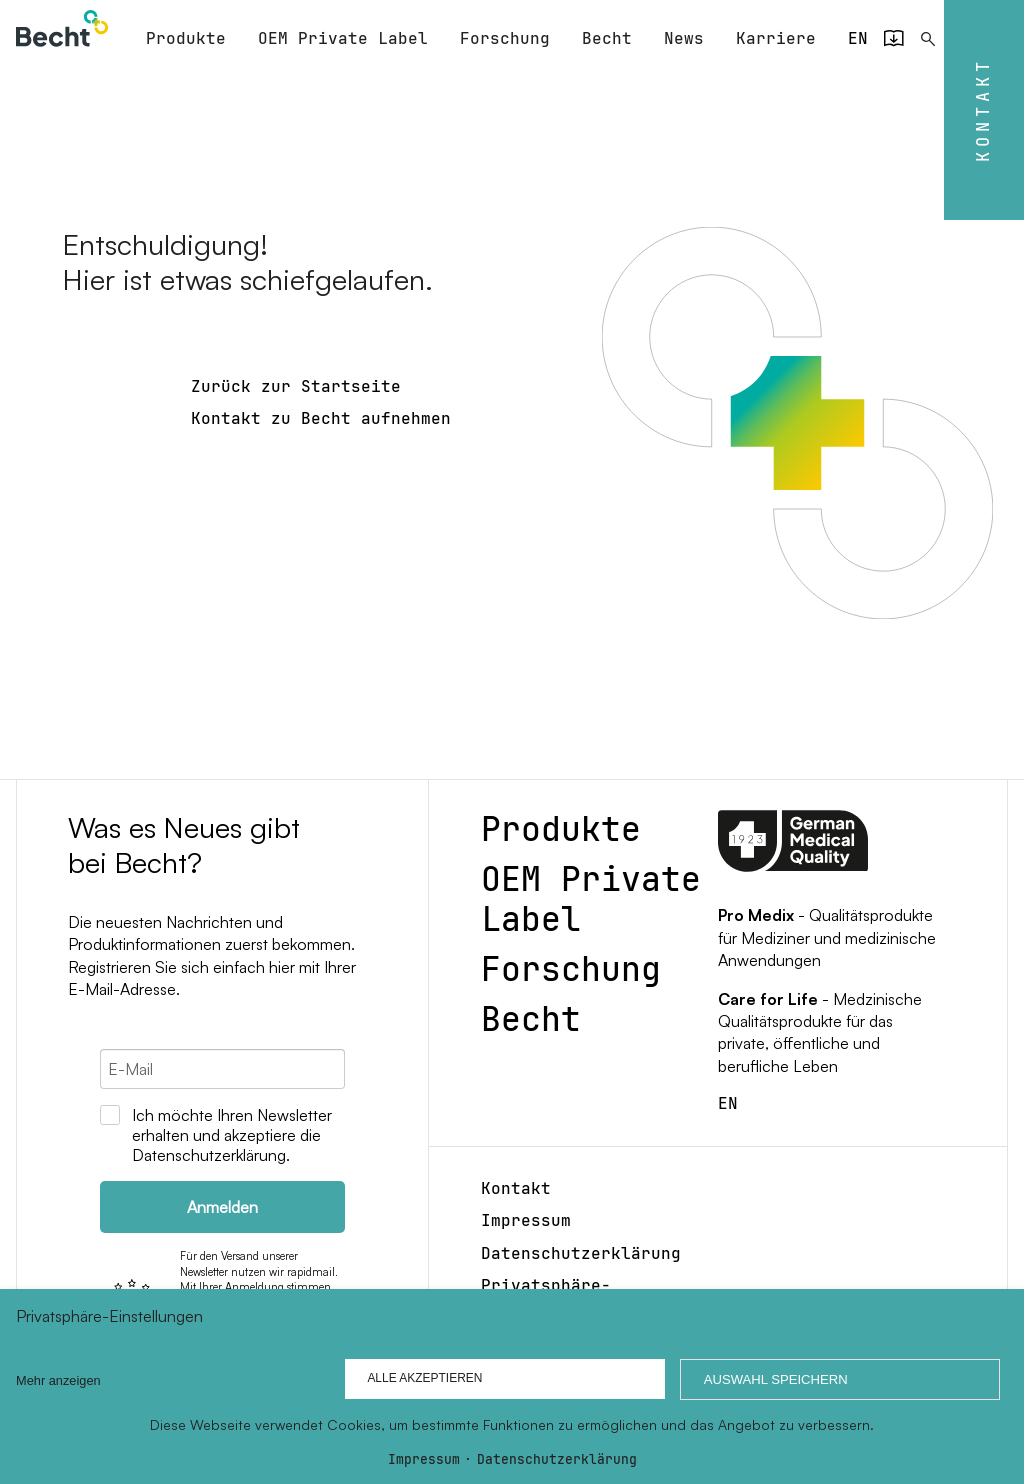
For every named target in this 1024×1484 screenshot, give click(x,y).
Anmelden (222, 1205)
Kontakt (983, 110)
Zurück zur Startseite (296, 384)
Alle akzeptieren (418, 1379)
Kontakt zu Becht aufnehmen (321, 416)
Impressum (424, 1460)
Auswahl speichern (773, 1379)
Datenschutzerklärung (557, 1460)
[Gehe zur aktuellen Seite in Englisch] (858, 37)
